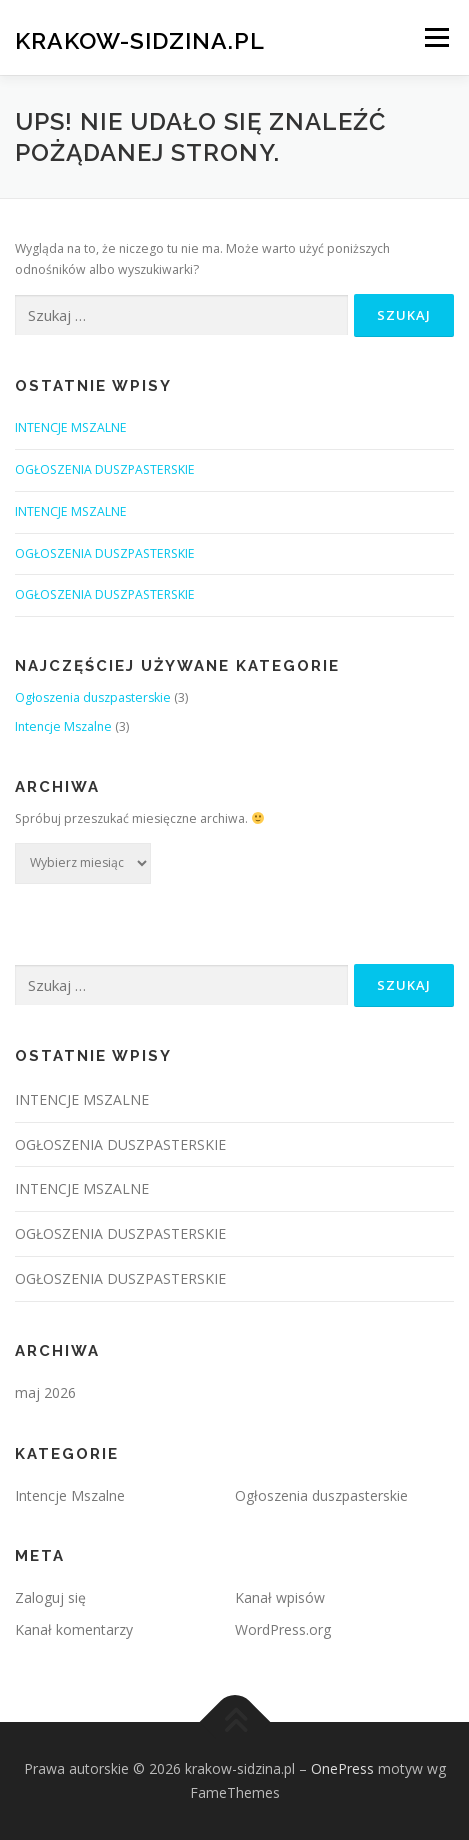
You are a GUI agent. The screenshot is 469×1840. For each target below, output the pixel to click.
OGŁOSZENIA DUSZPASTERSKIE (105, 469)
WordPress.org (283, 1629)
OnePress (342, 1768)
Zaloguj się (50, 1597)
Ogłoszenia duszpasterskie (93, 697)
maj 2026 (45, 1392)
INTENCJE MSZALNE (71, 427)
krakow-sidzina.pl (140, 39)
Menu (435, 37)
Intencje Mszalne (63, 726)
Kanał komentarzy (74, 1629)
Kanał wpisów (280, 1597)
